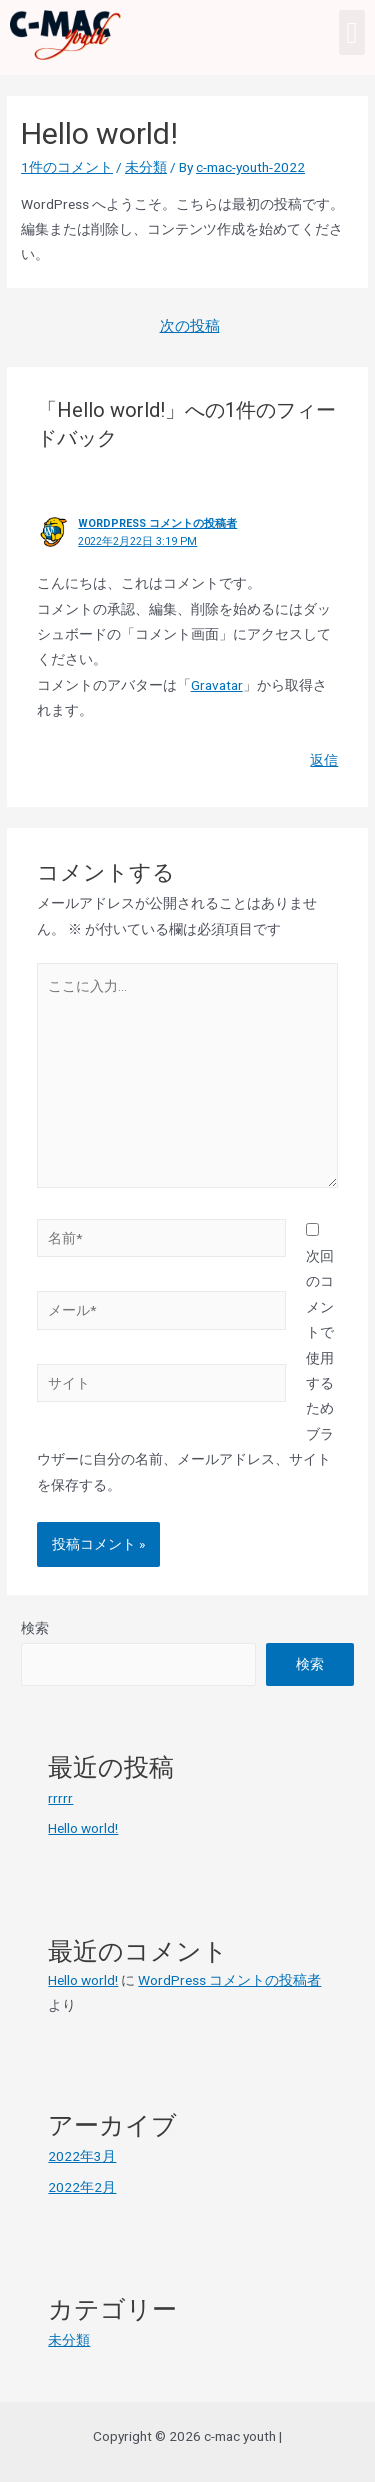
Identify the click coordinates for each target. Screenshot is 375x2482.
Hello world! (83, 1828)
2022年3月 (82, 2156)
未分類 (146, 167)
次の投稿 (190, 326)
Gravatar (217, 685)
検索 (35, 1628)
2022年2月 (82, 2187)
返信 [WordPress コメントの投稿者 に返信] (324, 760)
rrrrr (60, 1798)
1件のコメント (67, 167)
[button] (352, 32)
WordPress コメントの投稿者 (157, 523)
